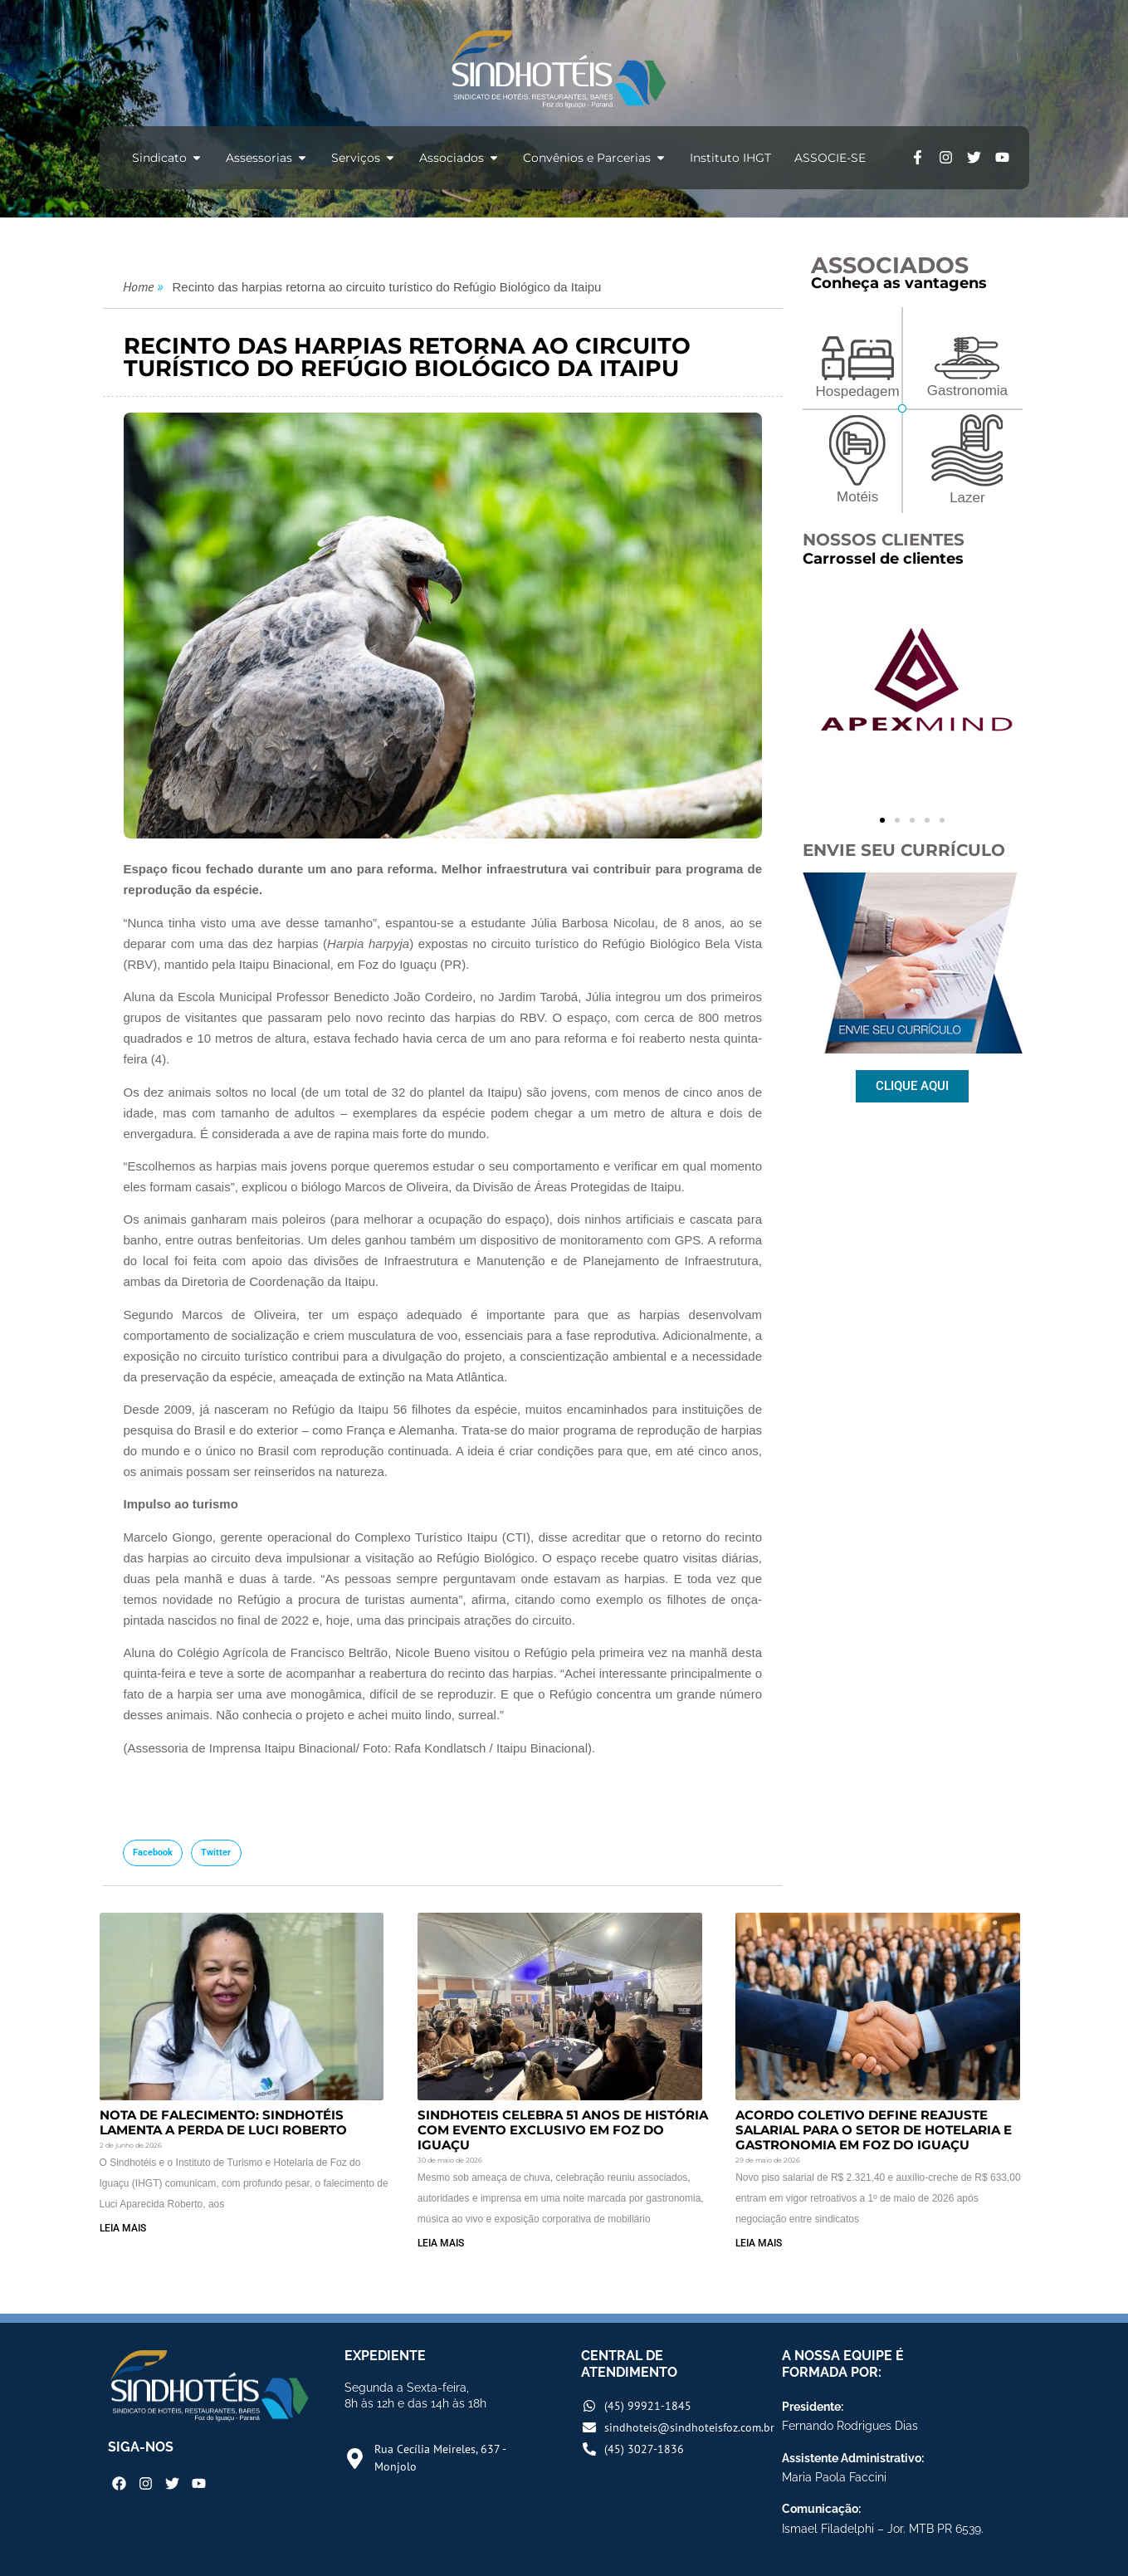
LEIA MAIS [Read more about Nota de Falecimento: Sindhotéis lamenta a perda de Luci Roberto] (123, 2228)
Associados (459, 158)
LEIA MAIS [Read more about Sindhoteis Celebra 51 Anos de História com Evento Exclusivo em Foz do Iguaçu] (441, 2243)
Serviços (363, 158)
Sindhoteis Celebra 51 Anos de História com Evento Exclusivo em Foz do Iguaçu (563, 2130)
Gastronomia (967, 390)
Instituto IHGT (730, 157)
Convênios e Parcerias (595, 158)
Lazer (967, 498)
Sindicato (167, 158)
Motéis (857, 497)
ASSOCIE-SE (830, 157)
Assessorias (267, 158)
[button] (153, 1853)
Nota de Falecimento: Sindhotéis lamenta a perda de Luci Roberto (223, 2122)
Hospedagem (858, 391)
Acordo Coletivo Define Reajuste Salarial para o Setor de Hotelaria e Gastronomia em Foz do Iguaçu (873, 2130)
